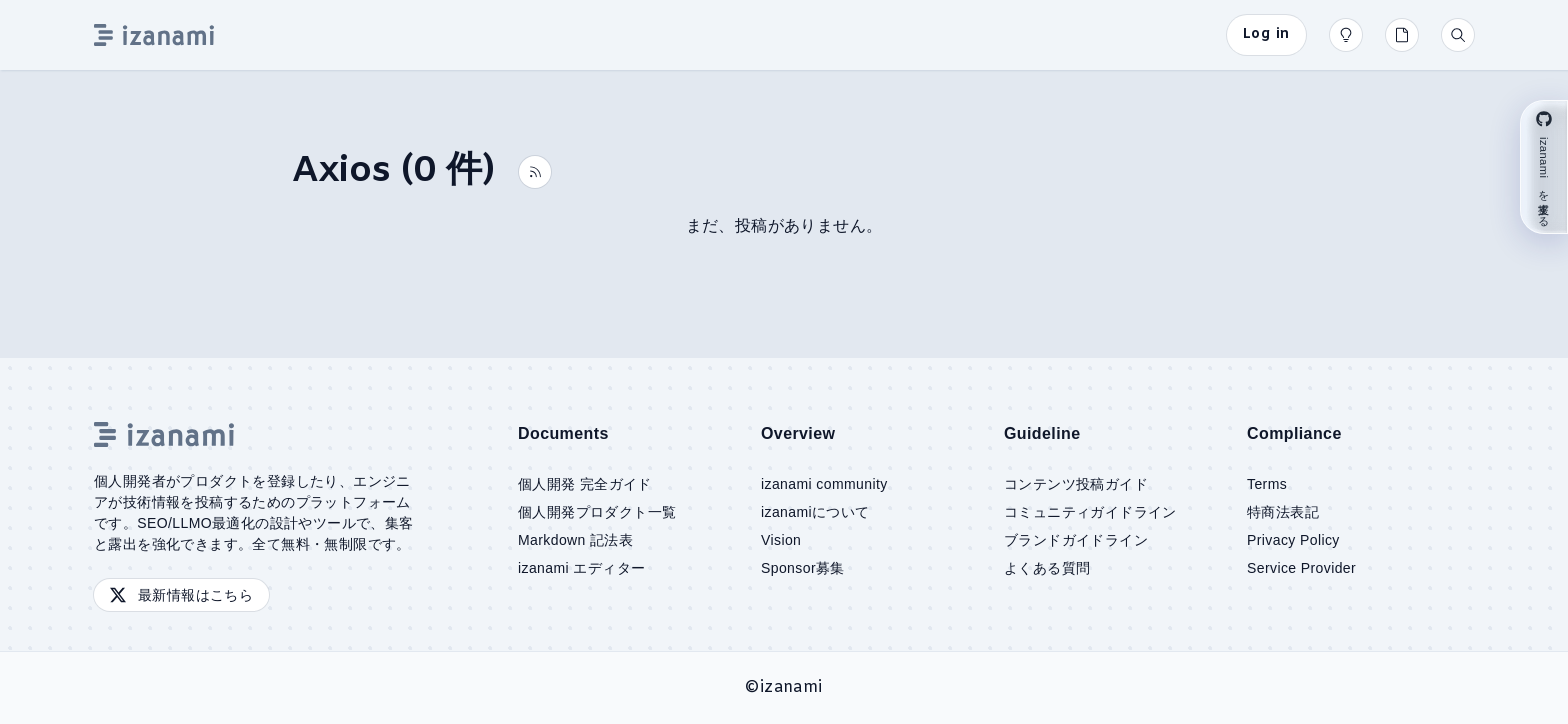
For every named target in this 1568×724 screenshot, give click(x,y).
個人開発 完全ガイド (585, 484)
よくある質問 (1047, 568)
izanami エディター (581, 568)
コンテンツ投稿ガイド (1076, 484)
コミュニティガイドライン (1090, 512)
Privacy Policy (1293, 540)
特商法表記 (1283, 512)
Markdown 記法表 (575, 540)
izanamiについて (815, 512)
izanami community (824, 484)
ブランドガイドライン (1076, 540)
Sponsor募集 (803, 568)
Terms (1267, 484)
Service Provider (1301, 568)
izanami (791, 687)
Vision (781, 540)
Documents (563, 433)
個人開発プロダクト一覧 (597, 512)
